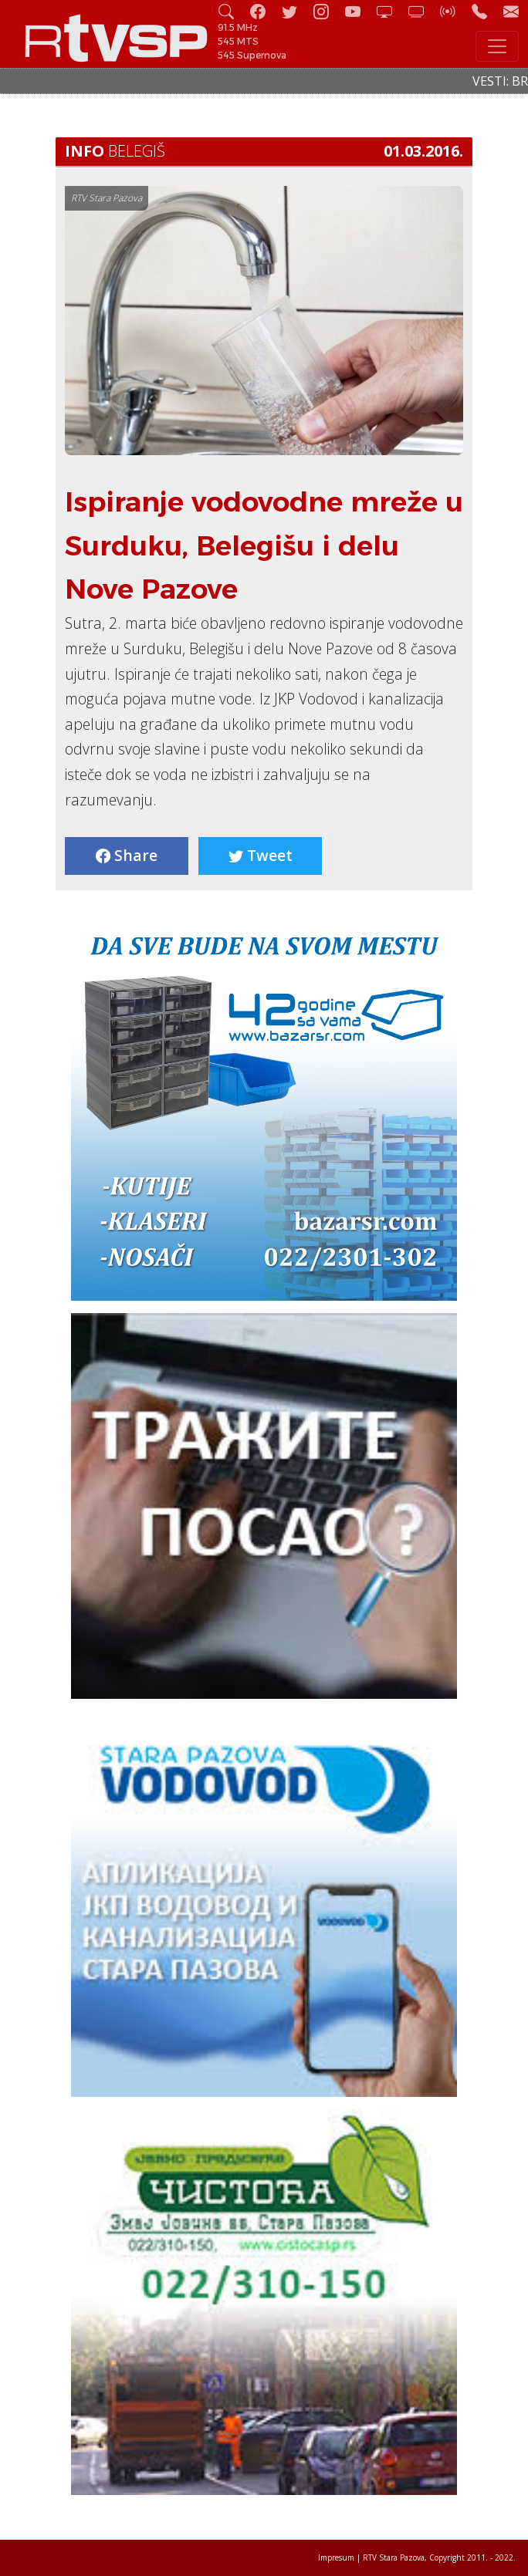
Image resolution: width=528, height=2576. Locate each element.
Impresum (336, 2557)
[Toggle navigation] (497, 46)
